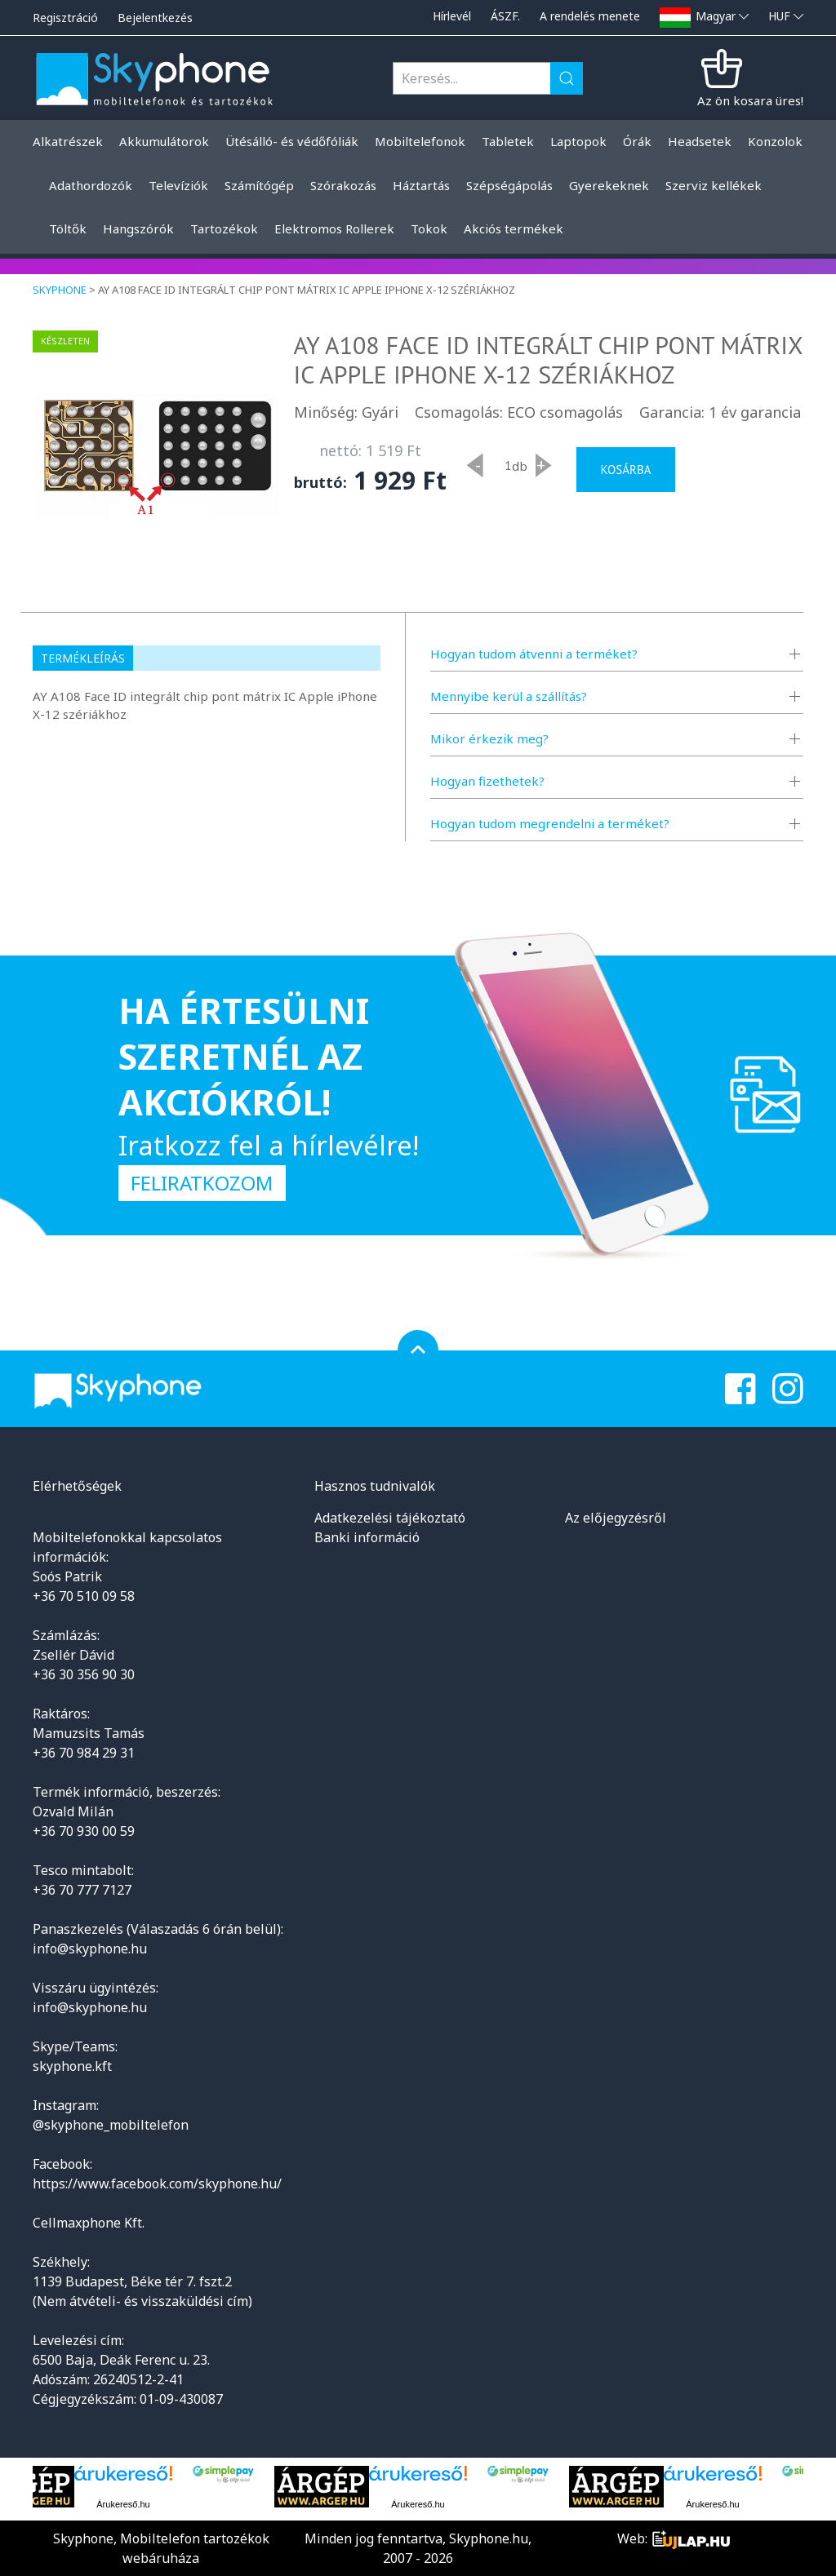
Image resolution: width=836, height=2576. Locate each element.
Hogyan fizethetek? (487, 781)
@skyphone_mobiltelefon (111, 2125)
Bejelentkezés (155, 17)
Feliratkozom (202, 1182)
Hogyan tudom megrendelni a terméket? (549, 823)
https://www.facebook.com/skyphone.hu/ (157, 2183)
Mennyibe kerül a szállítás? (508, 696)
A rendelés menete (590, 16)
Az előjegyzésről (615, 1518)
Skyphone (60, 289)
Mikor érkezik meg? (489, 738)
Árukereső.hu (122, 2504)
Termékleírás (83, 658)
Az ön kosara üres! (750, 100)
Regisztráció (65, 17)
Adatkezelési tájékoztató (389, 1518)
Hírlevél (452, 16)
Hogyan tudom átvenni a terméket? (534, 653)
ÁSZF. (505, 16)
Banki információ (367, 1537)
